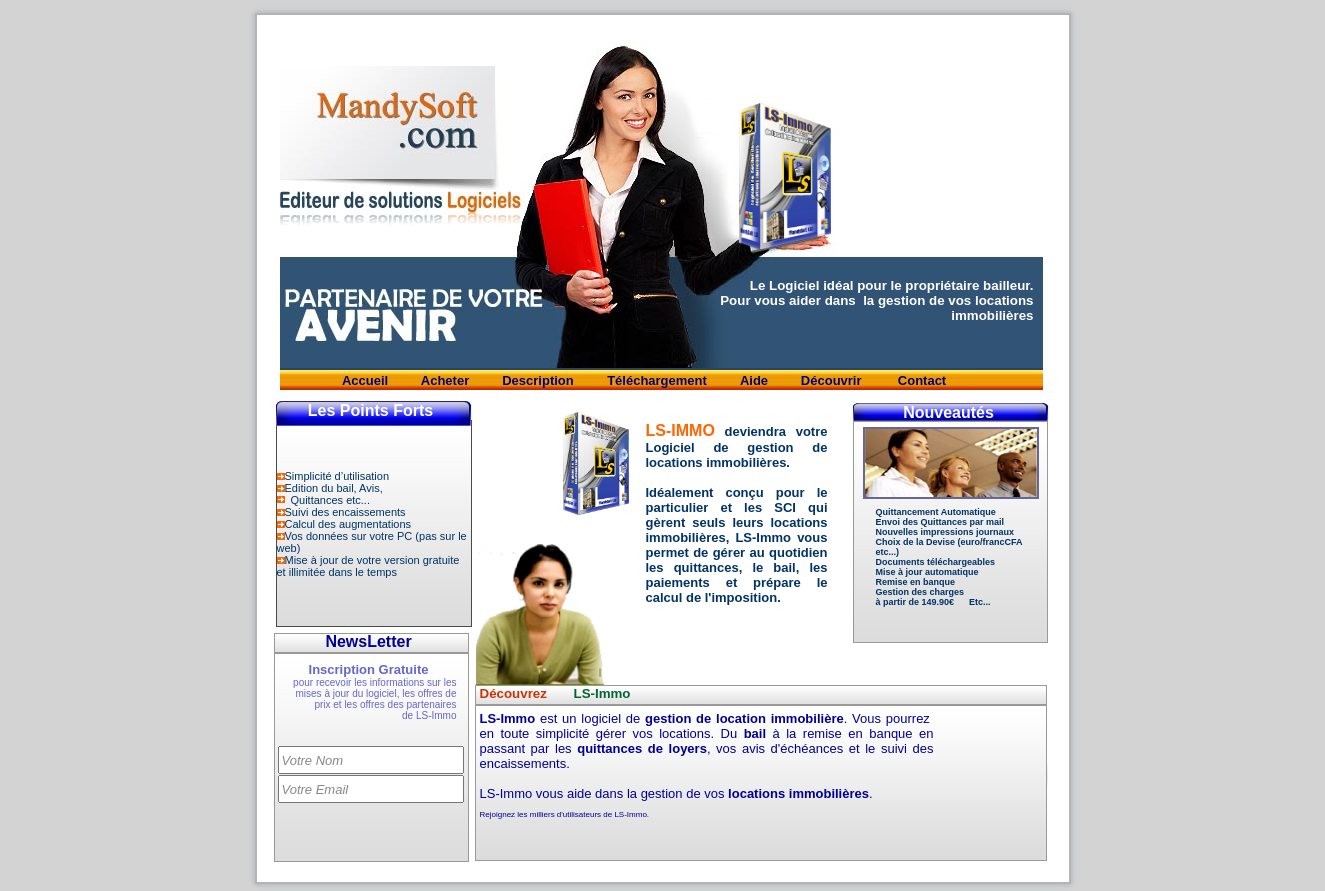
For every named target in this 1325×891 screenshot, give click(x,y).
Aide (754, 380)
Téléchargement (657, 380)
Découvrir (833, 380)
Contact (922, 380)
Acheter (445, 380)
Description (538, 380)
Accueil (365, 380)
